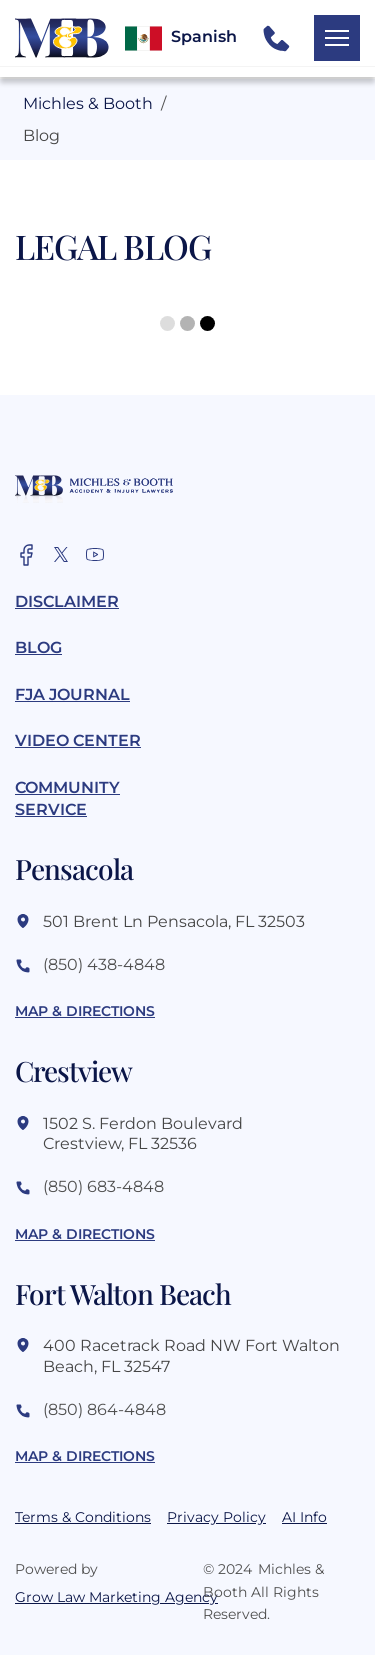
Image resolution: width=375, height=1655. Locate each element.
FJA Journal (72, 694)
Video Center (78, 740)
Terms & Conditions (83, 1517)
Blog (38, 647)
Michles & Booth (88, 103)
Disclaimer (67, 601)
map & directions (85, 1011)
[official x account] (61, 555)
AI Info (304, 1517)
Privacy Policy (216, 1517)
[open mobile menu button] (337, 38)
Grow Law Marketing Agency (94, 1597)
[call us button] (276, 38)
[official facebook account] (27, 555)
